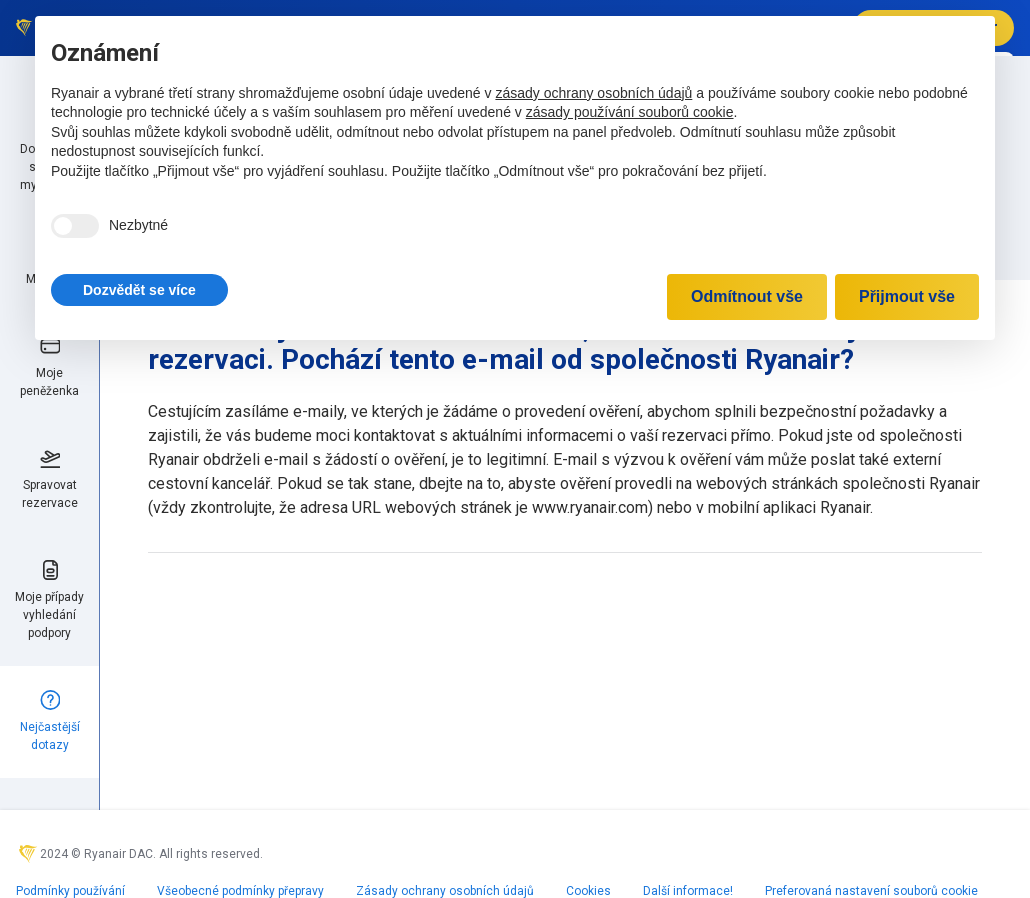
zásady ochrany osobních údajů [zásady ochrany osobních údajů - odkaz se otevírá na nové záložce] (593, 93)
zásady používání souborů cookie (630, 112)
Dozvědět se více (139, 290)
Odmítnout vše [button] (747, 296)
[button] (139, 290)
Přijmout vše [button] (907, 296)
